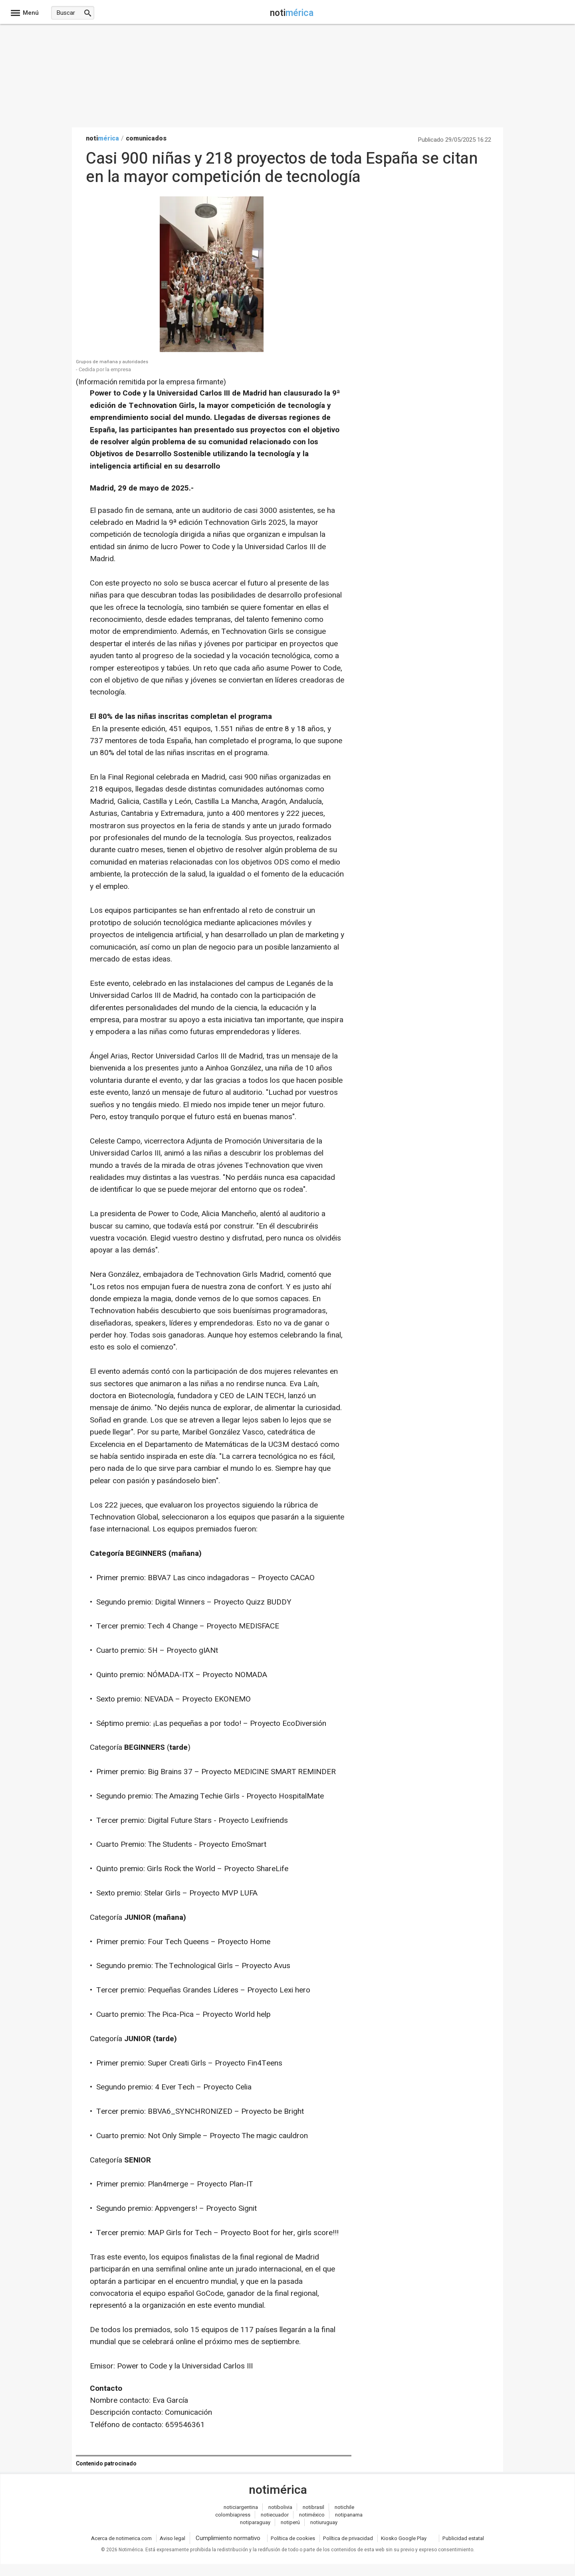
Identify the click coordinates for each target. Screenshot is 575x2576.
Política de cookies (293, 2538)
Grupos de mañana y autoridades (112, 362)
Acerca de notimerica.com (121, 2538)
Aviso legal (172, 2538)
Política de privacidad (348, 2538)
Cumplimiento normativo (228, 2538)
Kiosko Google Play (403, 2538)
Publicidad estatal (463, 2538)
